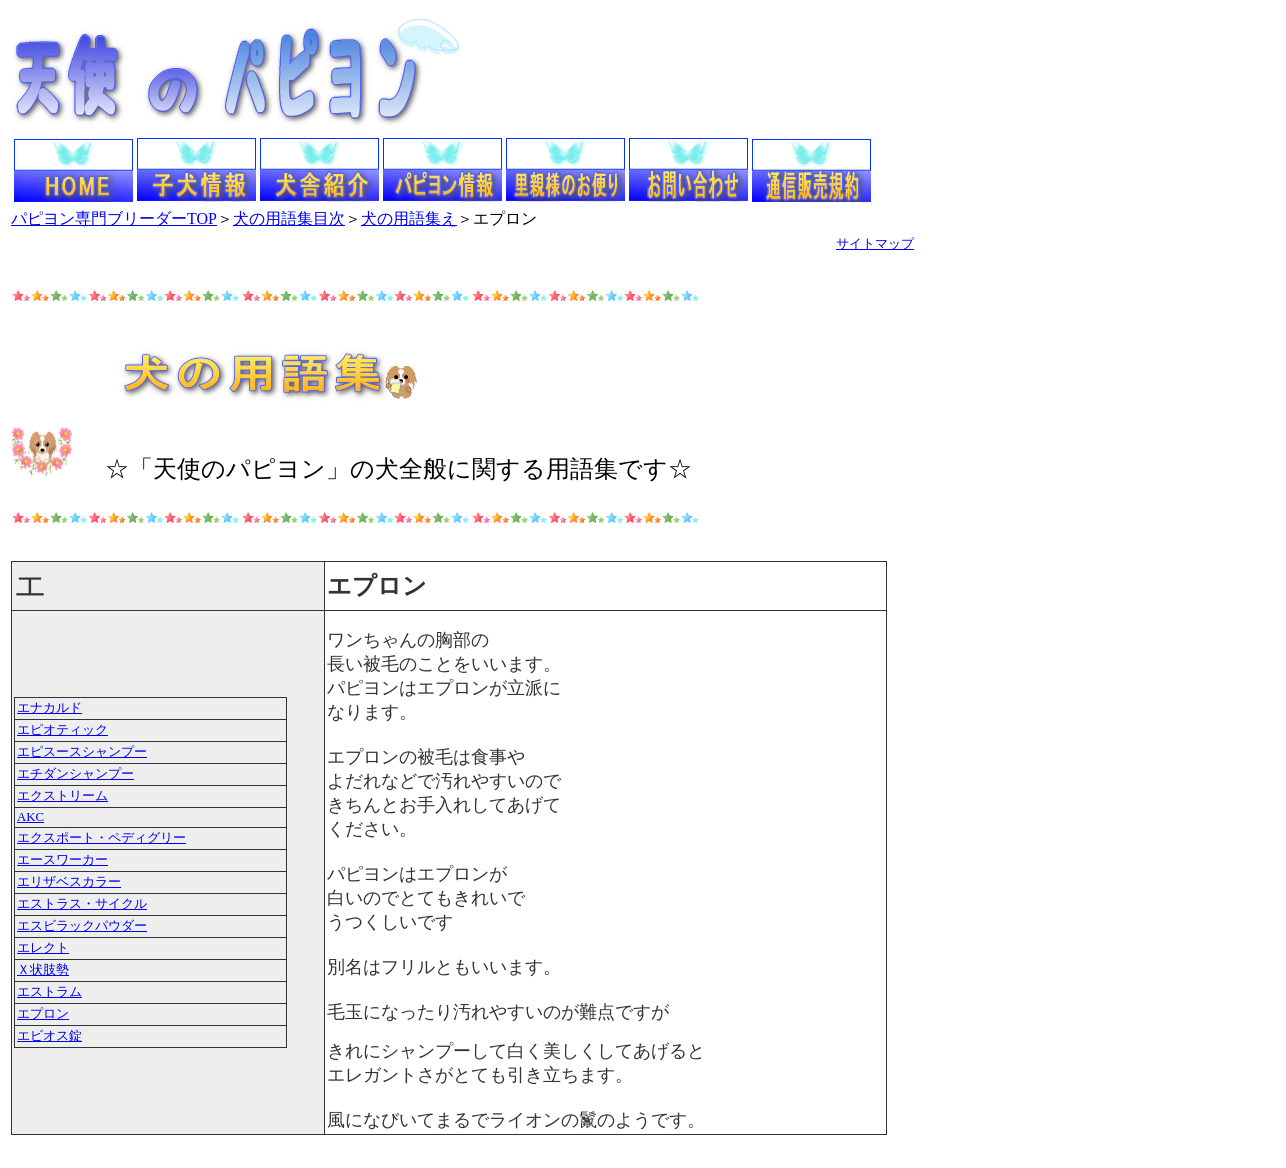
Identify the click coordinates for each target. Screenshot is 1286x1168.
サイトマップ (875, 243)
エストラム (49, 992)
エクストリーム (62, 796)
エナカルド (49, 708)
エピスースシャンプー (82, 752)
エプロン (43, 1014)
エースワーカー (62, 860)
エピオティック (62, 730)
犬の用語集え (409, 218)
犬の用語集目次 (289, 218)
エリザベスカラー (69, 882)
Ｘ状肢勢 (43, 970)
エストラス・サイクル (82, 904)
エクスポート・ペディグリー (101, 838)
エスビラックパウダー (82, 926)
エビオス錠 (49, 1036)
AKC (30, 817)
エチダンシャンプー (75, 774)
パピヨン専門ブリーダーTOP (114, 218)
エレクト (43, 948)
